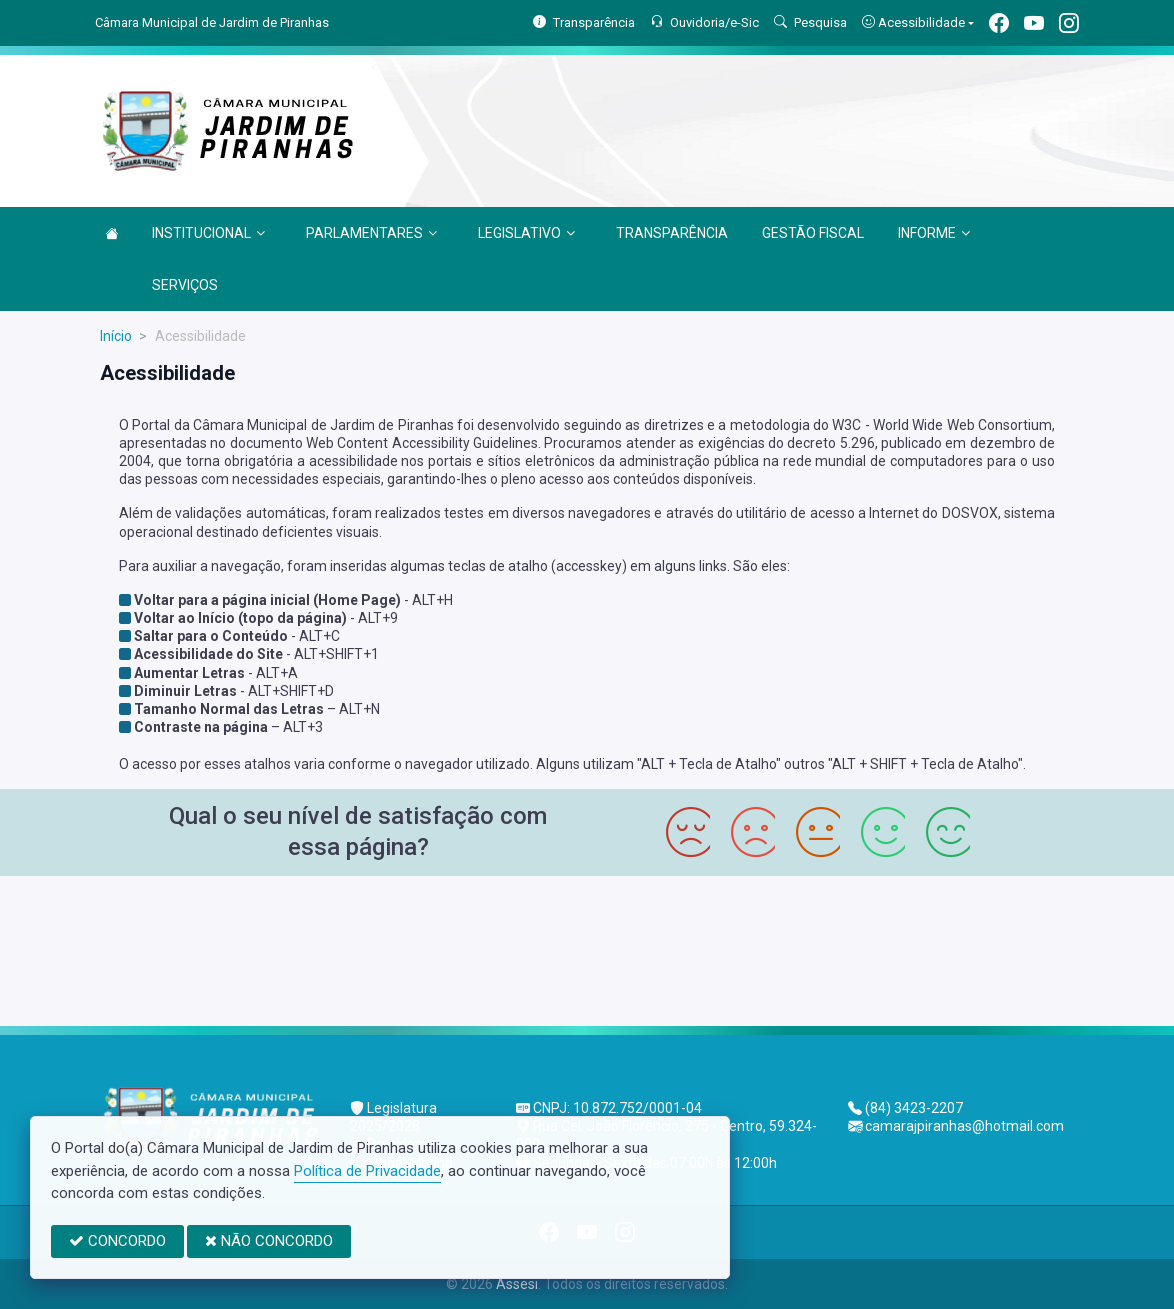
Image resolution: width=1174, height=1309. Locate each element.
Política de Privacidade (367, 1171)
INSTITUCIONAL (208, 233)
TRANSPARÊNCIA (672, 233)
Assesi (517, 1284)
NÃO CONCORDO (269, 1241)
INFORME (934, 233)
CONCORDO (117, 1241)
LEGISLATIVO (526, 233)
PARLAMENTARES (371, 233)
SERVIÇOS (185, 285)
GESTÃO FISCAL (813, 233)
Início (116, 336)
